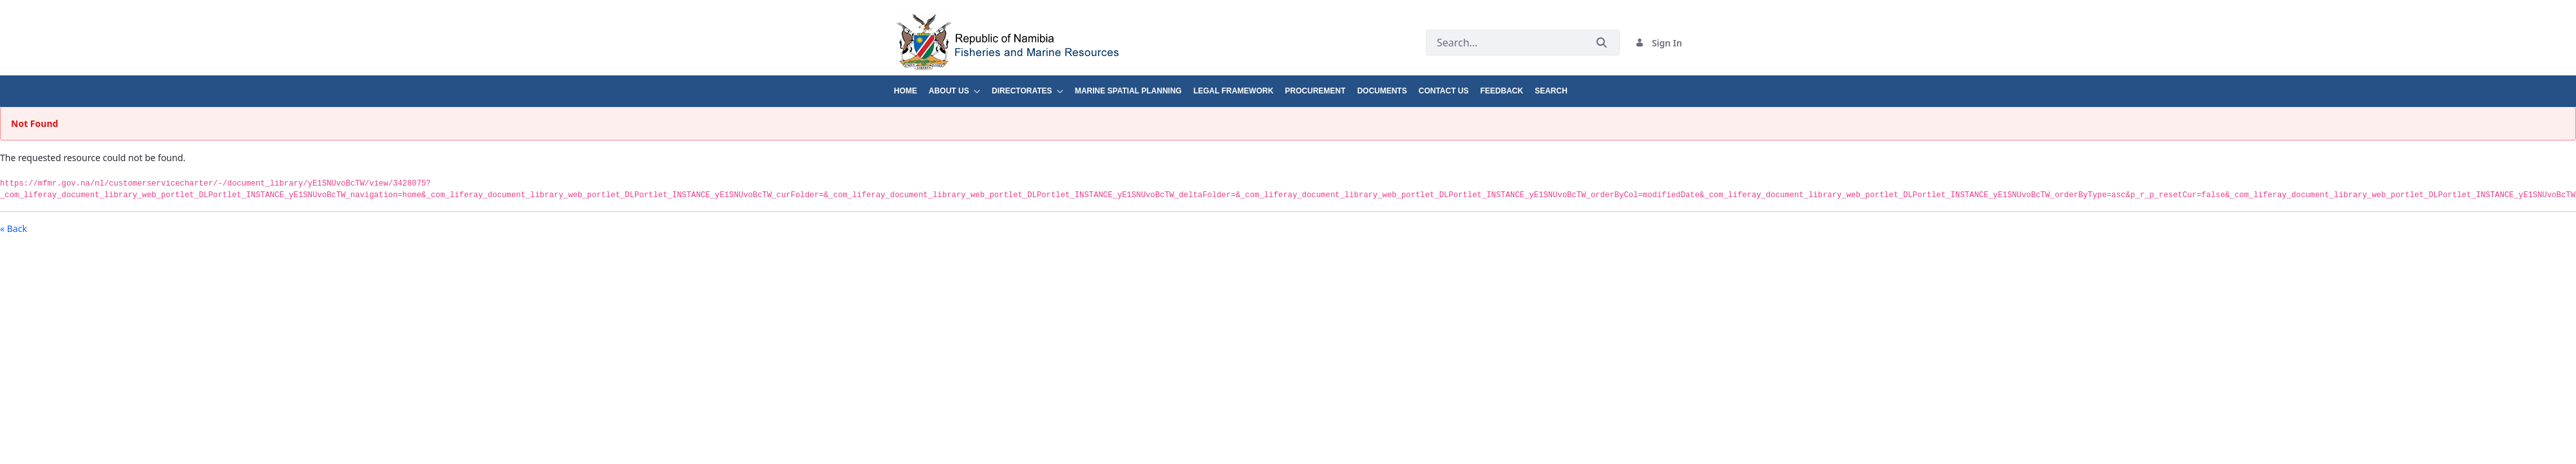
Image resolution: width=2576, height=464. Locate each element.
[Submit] (1602, 43)
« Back (13, 228)
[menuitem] (911, 86)
